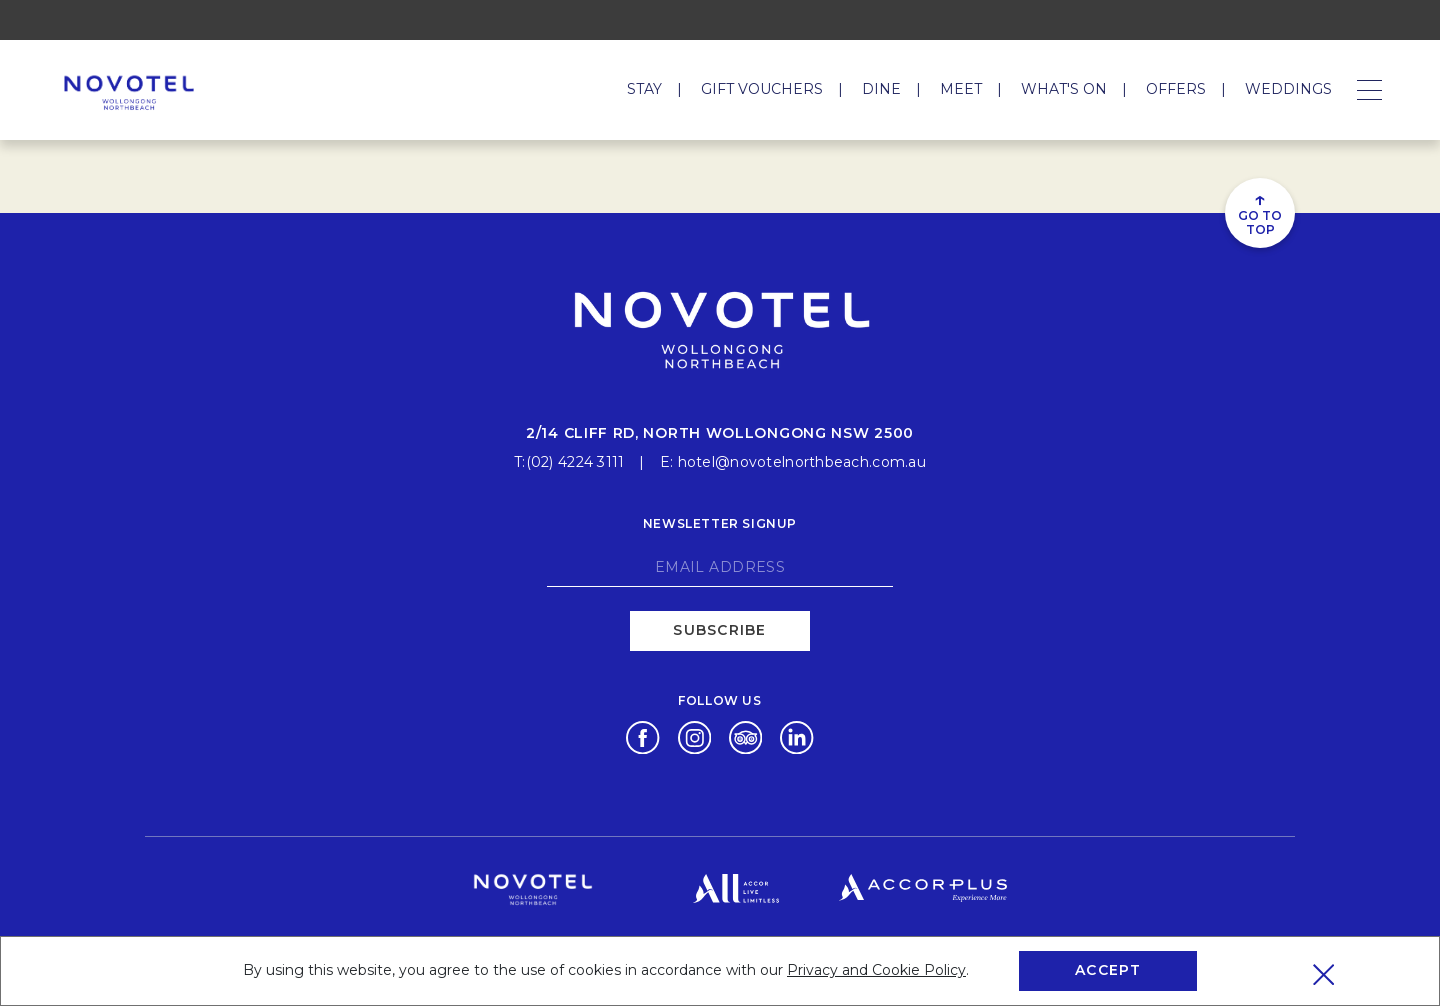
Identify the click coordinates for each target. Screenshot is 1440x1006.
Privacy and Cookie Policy (876, 970)
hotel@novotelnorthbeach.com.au (802, 462)
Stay (644, 89)
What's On (1064, 89)
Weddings (1288, 89)
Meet (961, 89)
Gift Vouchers (762, 89)
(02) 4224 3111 (575, 462)
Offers (1176, 89)
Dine (881, 89)
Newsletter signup (720, 523)
